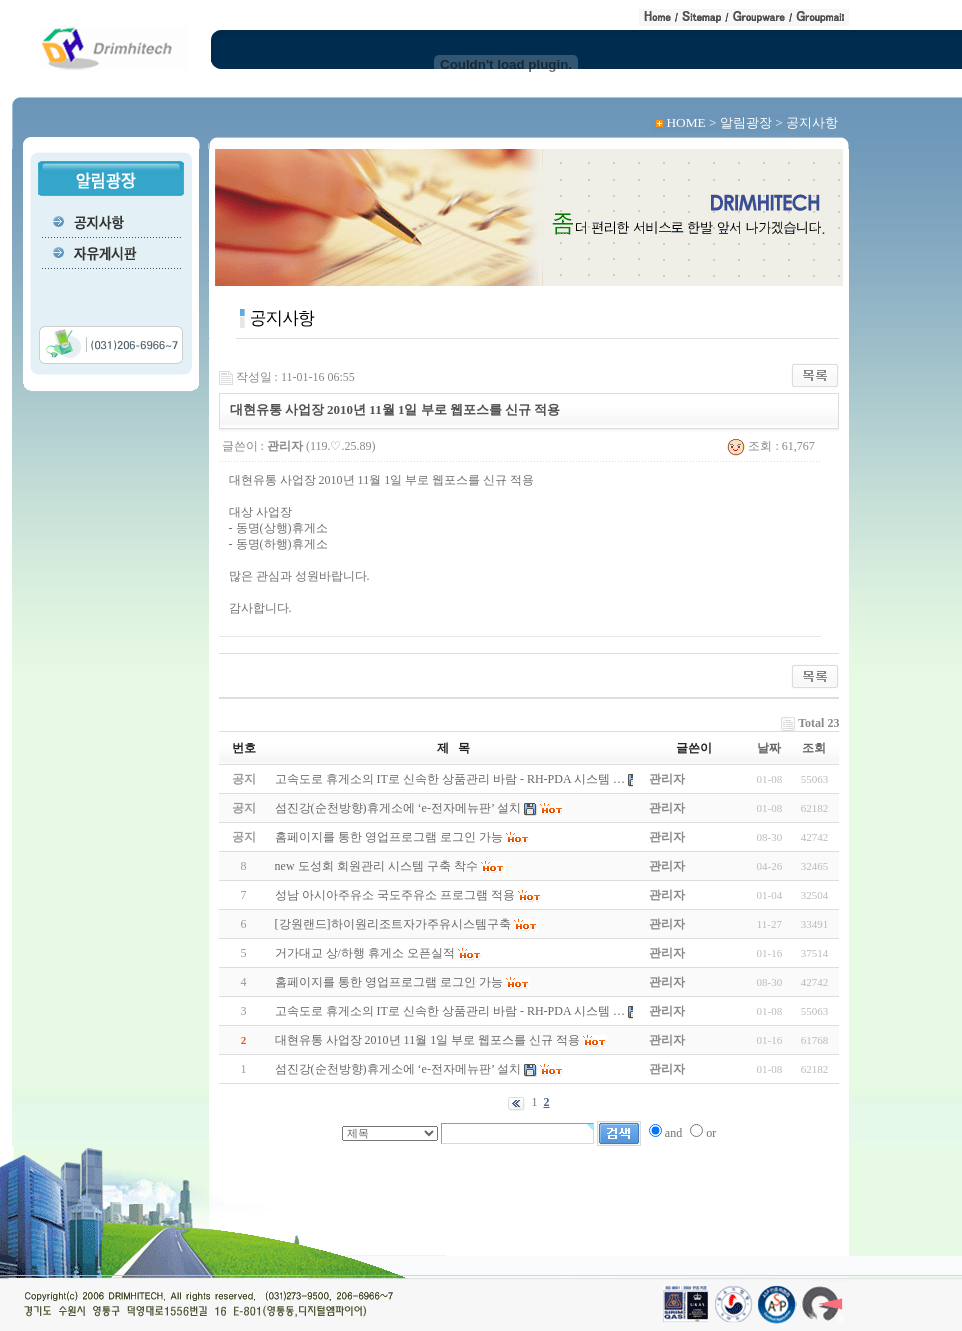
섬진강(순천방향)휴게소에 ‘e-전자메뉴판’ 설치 (398, 1069)
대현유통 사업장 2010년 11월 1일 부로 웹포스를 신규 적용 (428, 1040)
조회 (814, 748)
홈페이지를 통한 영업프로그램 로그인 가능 (389, 982)
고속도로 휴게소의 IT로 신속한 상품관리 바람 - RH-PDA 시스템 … (450, 1011)
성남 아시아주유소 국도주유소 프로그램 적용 (395, 895)
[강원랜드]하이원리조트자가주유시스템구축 (393, 924)
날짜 (769, 748)
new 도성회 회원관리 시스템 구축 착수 (376, 866)
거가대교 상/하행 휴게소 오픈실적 (365, 953)
